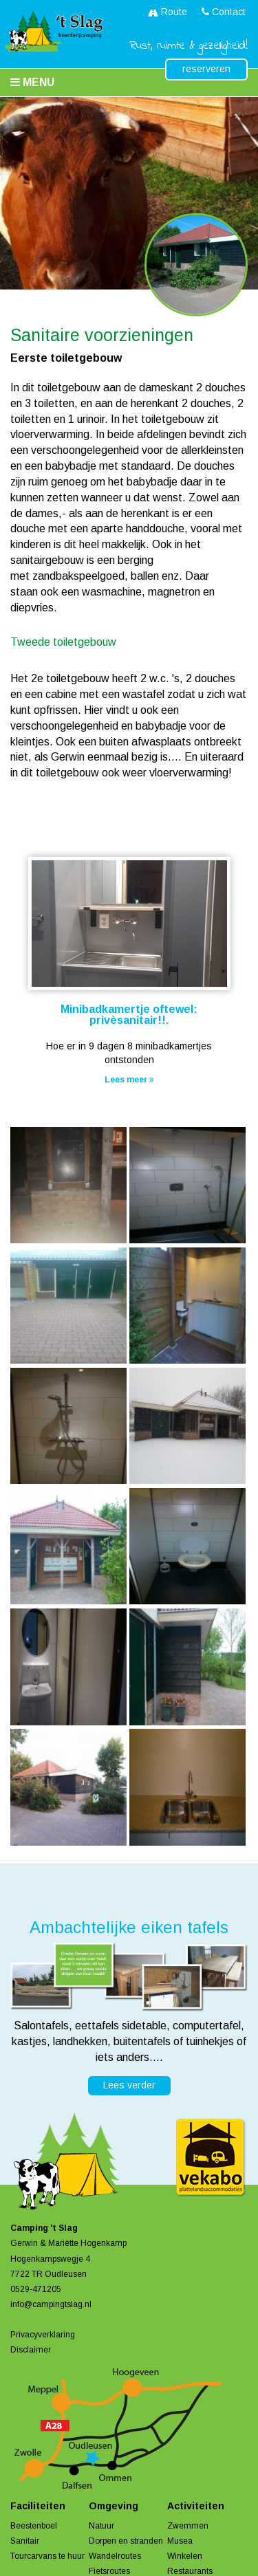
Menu (32, 82)
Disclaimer (30, 2350)
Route (167, 11)
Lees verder (129, 2085)
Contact (224, 11)
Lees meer (129, 1079)
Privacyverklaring (42, 2334)
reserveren (206, 68)
